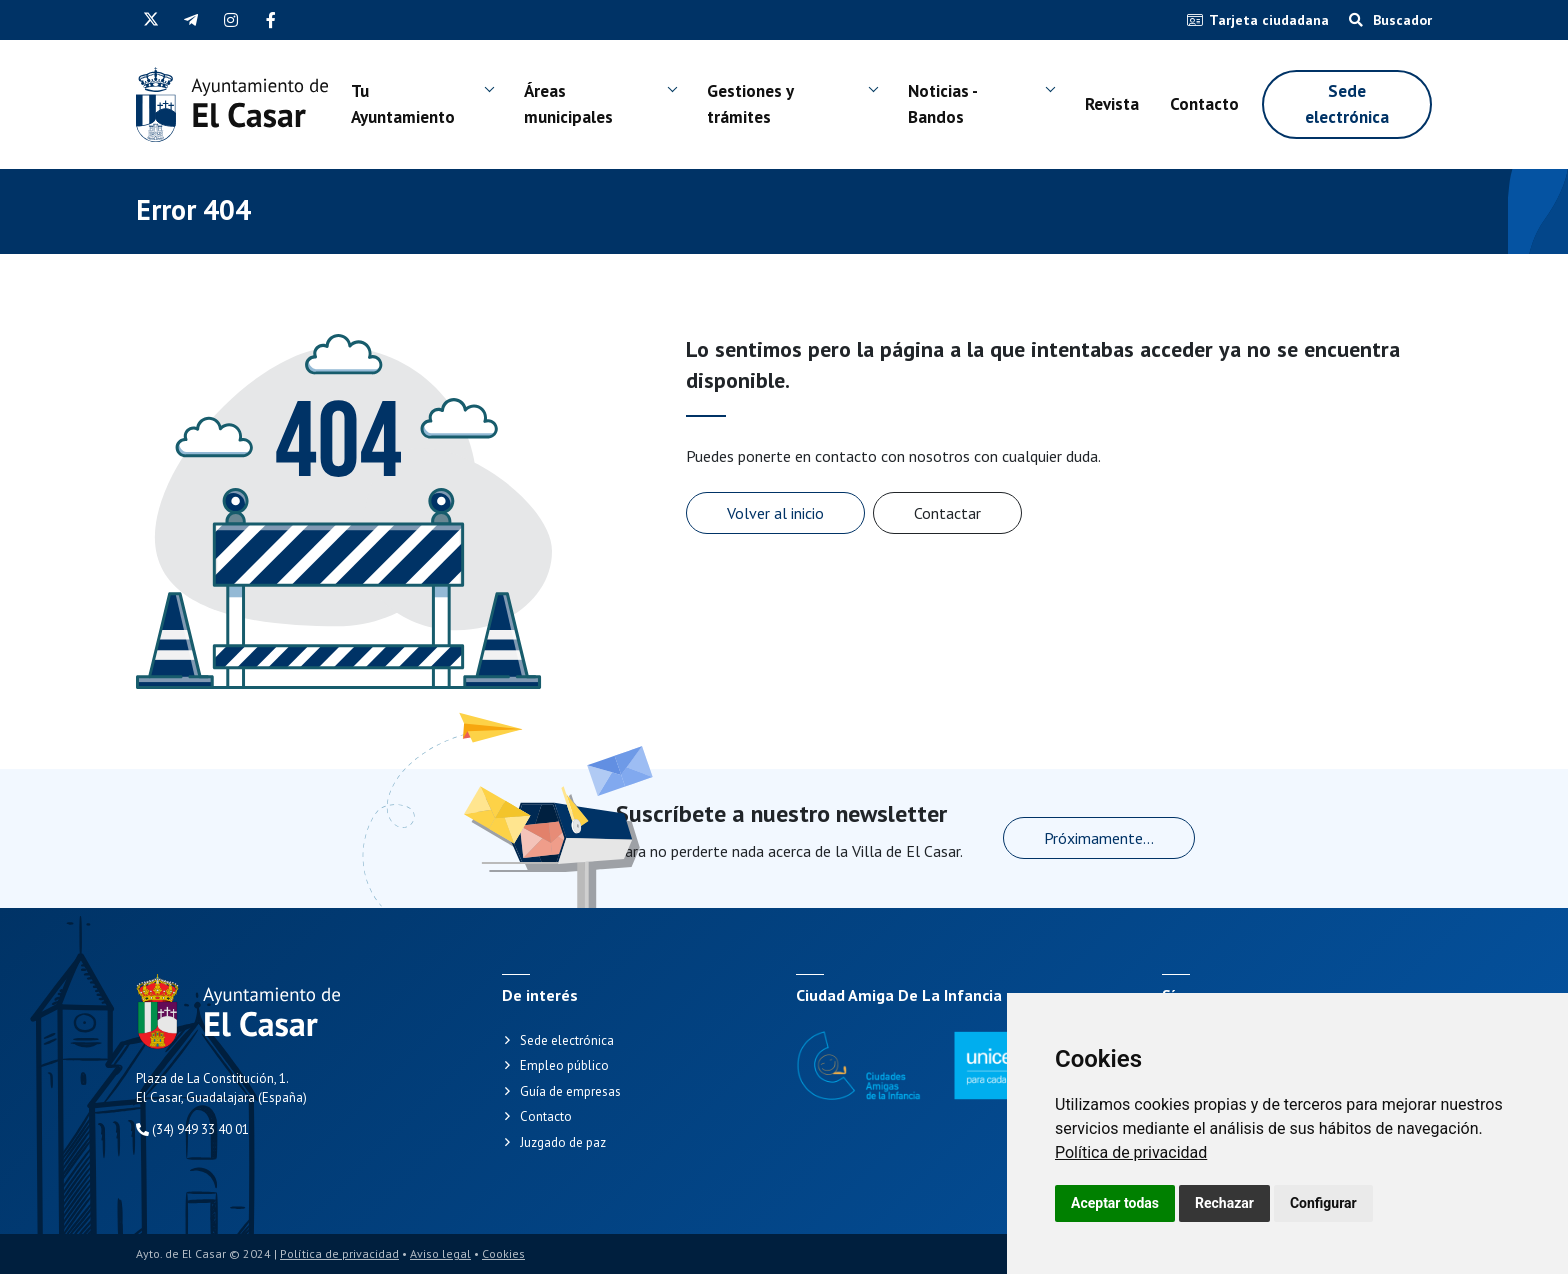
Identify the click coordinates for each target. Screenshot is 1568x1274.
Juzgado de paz (563, 1142)
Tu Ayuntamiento (403, 104)
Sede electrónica (1347, 104)
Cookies (503, 1253)
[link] (1131, 1152)
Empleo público (564, 1065)
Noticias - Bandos (942, 104)
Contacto (1204, 104)
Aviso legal (440, 1253)
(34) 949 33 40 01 (192, 1129)
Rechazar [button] (1224, 1203)
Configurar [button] (1323, 1203)
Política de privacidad (1131, 1152)
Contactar (947, 513)
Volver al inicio (775, 513)
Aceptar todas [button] (1115, 1203)
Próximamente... (1099, 838)
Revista (1112, 104)
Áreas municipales (568, 104)
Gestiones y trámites (750, 104)
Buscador (1390, 20)
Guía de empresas (570, 1091)
